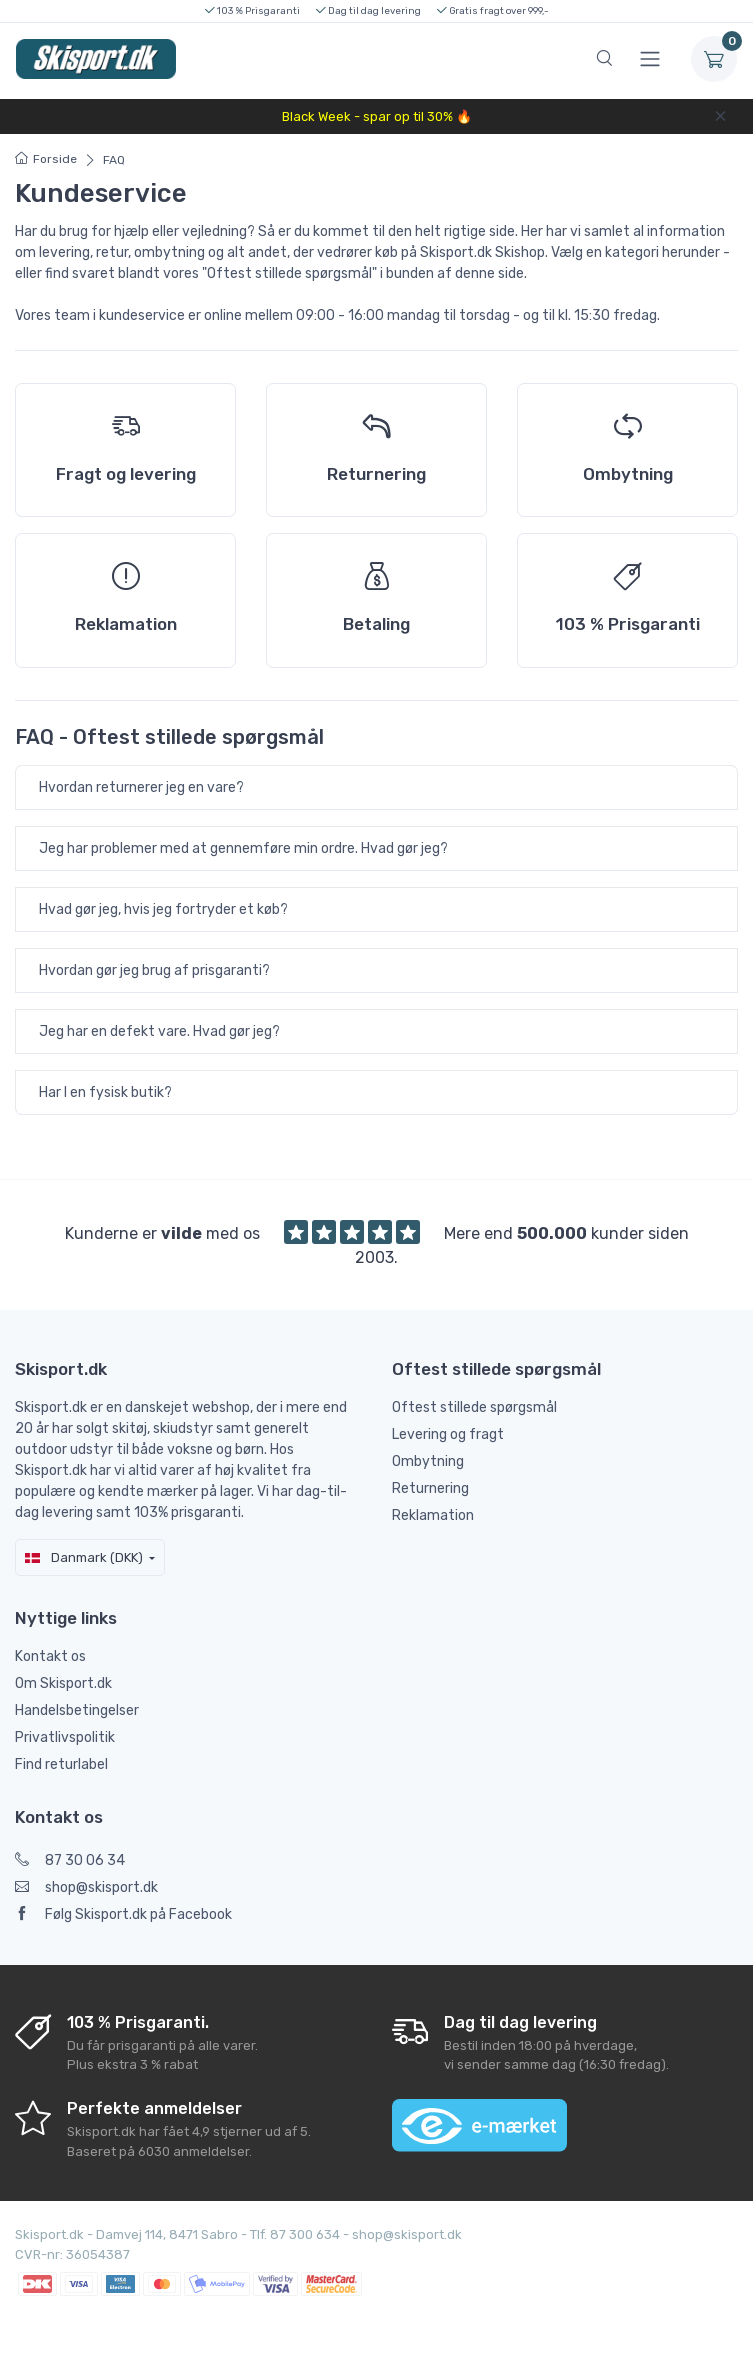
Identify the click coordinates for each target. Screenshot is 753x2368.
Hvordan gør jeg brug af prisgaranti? (154, 970)
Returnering (430, 1488)
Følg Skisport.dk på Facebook (123, 1914)
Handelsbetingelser (77, 1710)
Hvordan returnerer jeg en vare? (141, 787)
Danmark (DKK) (84, 1557)
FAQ (114, 160)
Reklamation (433, 1515)
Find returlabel (61, 1764)
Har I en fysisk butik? (105, 1092)
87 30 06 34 (70, 1860)
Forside (46, 159)
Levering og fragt (448, 1434)
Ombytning (428, 1461)
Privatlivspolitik (65, 1737)
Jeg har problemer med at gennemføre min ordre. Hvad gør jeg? (243, 848)
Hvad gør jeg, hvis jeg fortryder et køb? (163, 909)
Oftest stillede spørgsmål (474, 1407)
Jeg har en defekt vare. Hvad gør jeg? (159, 1031)
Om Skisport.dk (63, 1683)
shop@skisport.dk (86, 1887)
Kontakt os (50, 1656)
